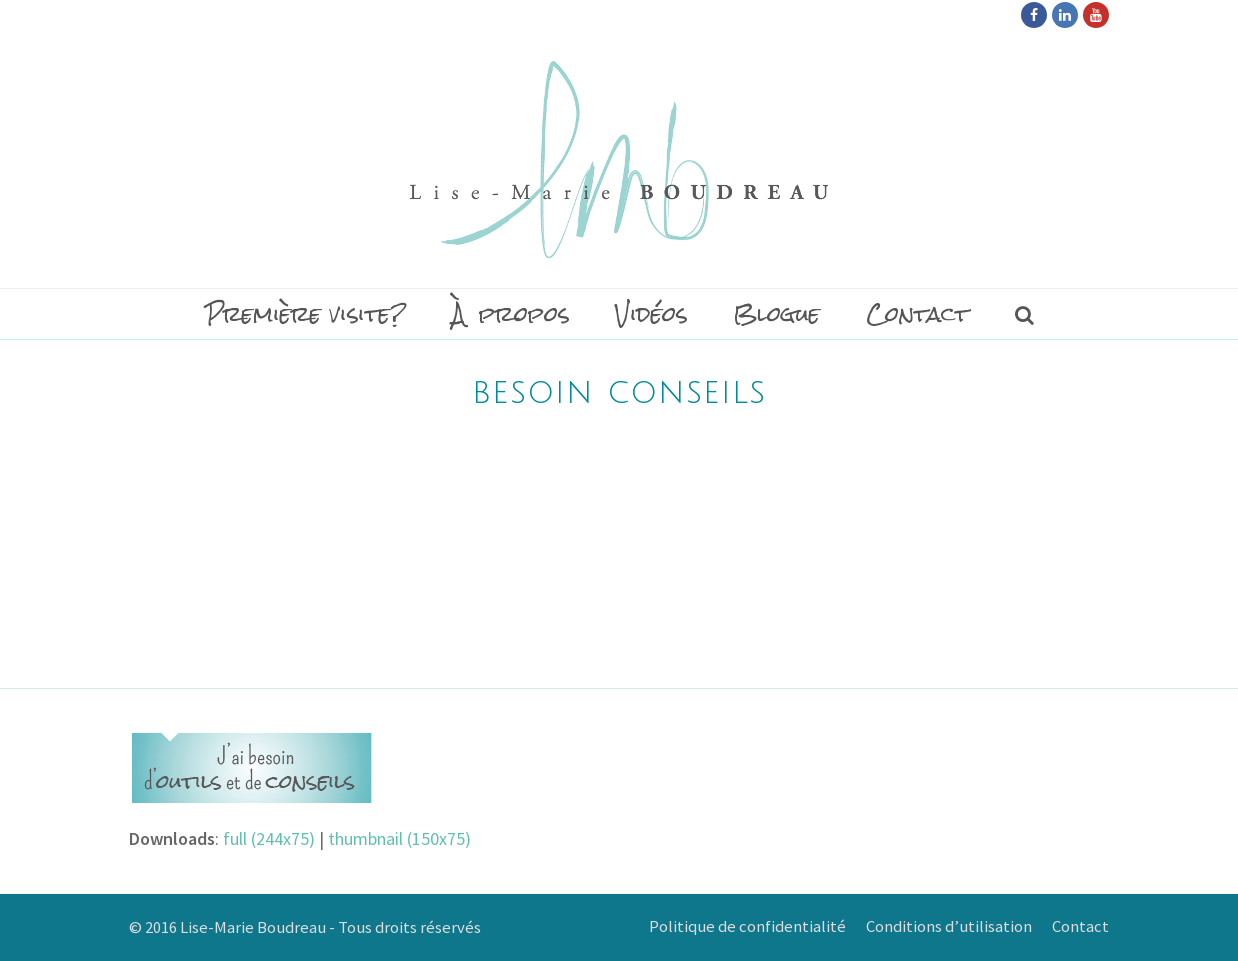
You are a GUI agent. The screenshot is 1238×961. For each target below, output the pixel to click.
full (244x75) (269, 838)
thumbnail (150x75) (399, 838)
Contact (1080, 926)
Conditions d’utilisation (949, 926)
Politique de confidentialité (747, 926)
